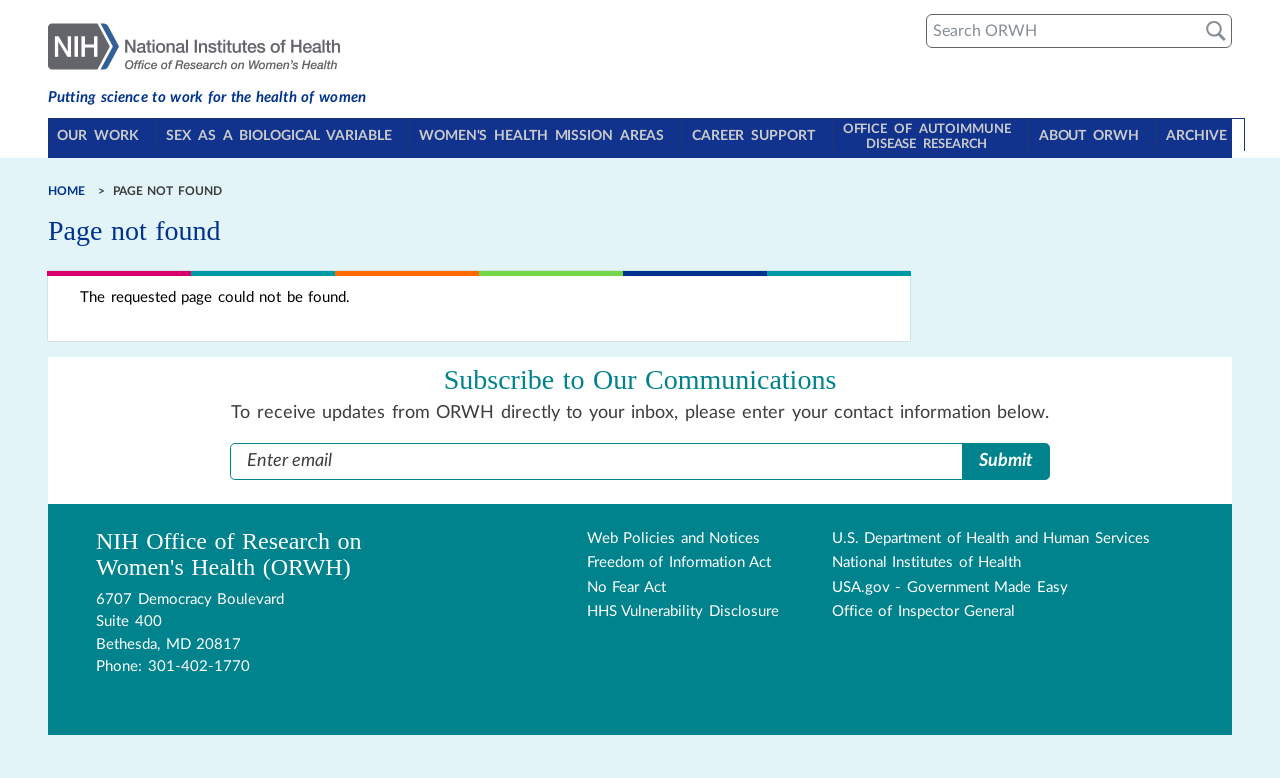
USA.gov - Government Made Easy (950, 581)
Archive (1189, 136)
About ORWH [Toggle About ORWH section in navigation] (1083, 136)
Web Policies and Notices (674, 532)
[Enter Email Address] (596, 455)
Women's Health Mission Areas (541, 136)
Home (66, 185)
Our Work (101, 136)
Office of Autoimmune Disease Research (919, 134)
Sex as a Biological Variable (280, 136)
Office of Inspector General (924, 606)
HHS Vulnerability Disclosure (683, 606)
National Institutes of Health (927, 557)
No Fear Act (626, 581)
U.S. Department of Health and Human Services (991, 532)
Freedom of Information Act (679, 557)
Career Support (751, 136)
